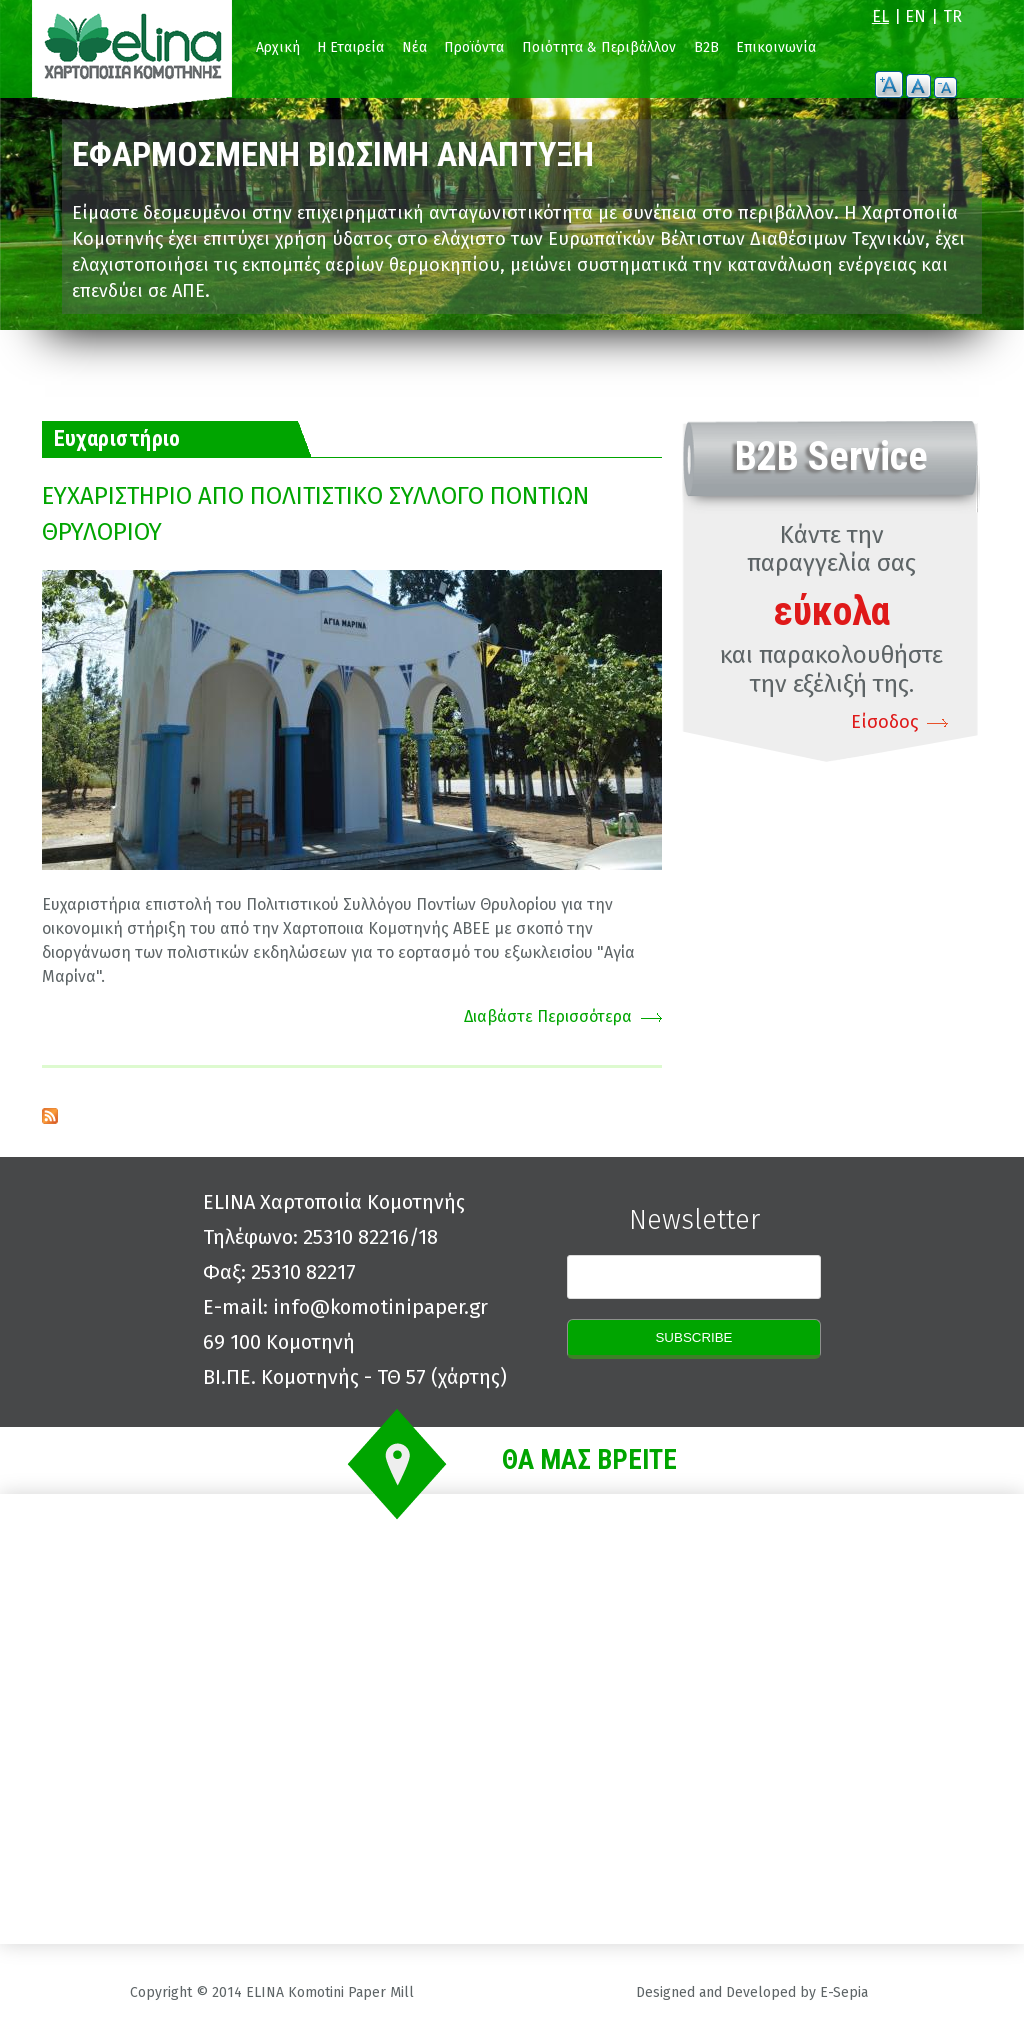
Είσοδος (884, 722)
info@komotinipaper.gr (380, 1307)
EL (880, 16)
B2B (706, 47)
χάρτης (469, 1377)
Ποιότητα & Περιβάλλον (599, 47)
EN (915, 16)
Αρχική (278, 47)
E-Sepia (844, 1992)
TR (952, 16)
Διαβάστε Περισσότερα (548, 1017)
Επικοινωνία (776, 47)
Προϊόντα (474, 47)
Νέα (414, 47)
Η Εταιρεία (350, 47)
